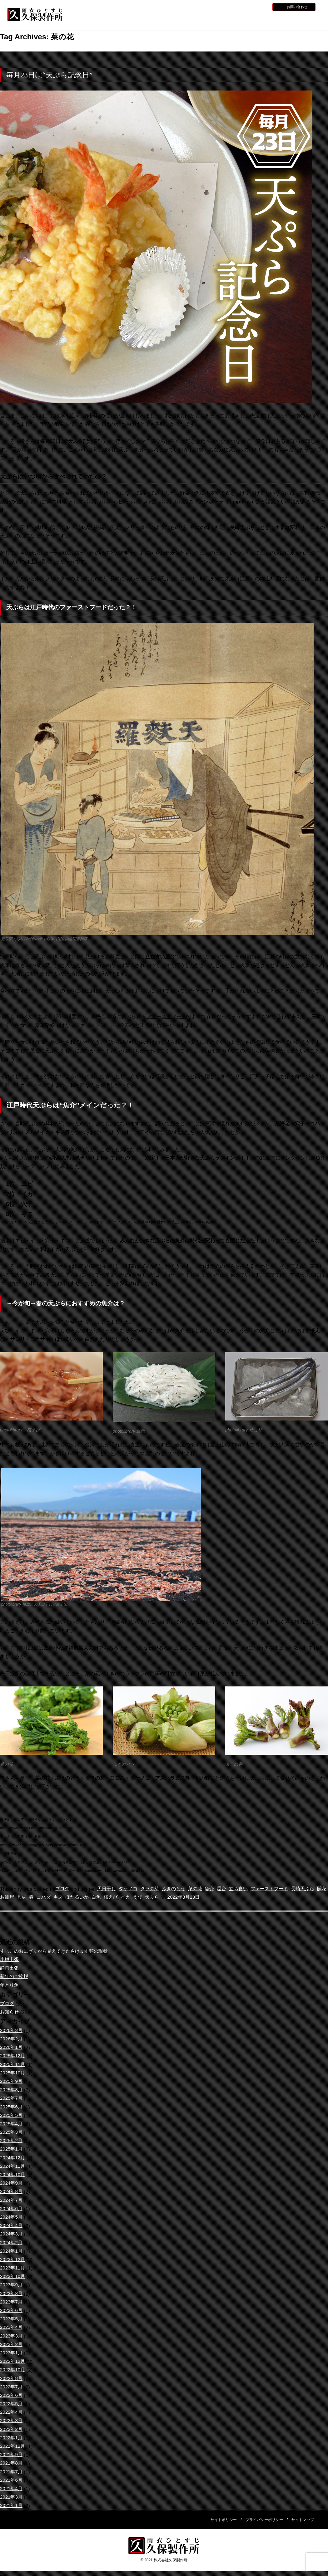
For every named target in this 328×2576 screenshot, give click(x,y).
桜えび (137, 1897)
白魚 (122, 1897)
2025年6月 (12, 2107)
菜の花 (201, 1889)
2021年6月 (12, 2480)
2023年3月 (12, 2336)
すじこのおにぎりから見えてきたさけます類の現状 (57, 1951)
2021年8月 (12, 2463)
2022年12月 (13, 2361)
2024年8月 (12, 2192)
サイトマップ (302, 2520)
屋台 (230, 1889)
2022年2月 (12, 2429)
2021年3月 (12, 2497)
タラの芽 (154, 1889)
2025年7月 (12, 2098)
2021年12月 (13, 2446)
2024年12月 (13, 2158)
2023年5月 (12, 2319)
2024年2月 (12, 2243)
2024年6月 (12, 2209)
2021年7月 (12, 2472)
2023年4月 (12, 2327)
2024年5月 (12, 2217)
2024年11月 (13, 2166)
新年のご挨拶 (15, 1977)
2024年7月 (12, 2200)
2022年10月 (13, 2370)
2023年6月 (12, 2310)
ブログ (62, 1889)
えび (166, 1897)
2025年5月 (12, 2115)
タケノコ (131, 1889)
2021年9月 (12, 2455)
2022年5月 (12, 2404)
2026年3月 (12, 2031)
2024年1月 (12, 2251)
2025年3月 (12, 2132)
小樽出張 (10, 1960)
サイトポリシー (224, 2520)
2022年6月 (12, 2395)
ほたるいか (101, 1897)
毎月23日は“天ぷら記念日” (49, 75)
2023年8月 (12, 2294)
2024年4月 (12, 2226)
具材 (43, 1897)
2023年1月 (12, 2353)
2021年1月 (12, 2506)
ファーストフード (280, 1889)
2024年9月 (12, 2183)
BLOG (261, 6)
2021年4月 (12, 2489)
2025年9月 (12, 2081)
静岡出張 (10, 1968)
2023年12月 (13, 2260)
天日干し (108, 1889)
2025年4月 (12, 2124)
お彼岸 (28, 1897)
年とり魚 (10, 1985)
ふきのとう (178, 1889)
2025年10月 (13, 2073)
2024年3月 (12, 2234)
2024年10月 (13, 2175)
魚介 (217, 1889)
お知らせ (225, 6)
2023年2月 (12, 2345)
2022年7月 (12, 2387)
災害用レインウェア (257, 20)
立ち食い (247, 1889)
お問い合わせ (297, 7)
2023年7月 (12, 2302)
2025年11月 (13, 2065)
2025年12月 (13, 2056)
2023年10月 (13, 2276)
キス (82, 1897)
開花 (13, 1897)
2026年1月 (12, 2047)
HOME (90, 19)
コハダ (66, 1897)
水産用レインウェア (173, 20)
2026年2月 (12, 2039)
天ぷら (180, 1897)
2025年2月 (12, 2141)
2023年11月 (13, 2268)
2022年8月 (12, 2379)
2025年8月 (12, 2090)
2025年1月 (12, 2149)
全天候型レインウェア (215, 20)
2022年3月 (12, 2421)
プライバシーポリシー (264, 2520)
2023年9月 (12, 2285)
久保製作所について (132, 20)
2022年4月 (12, 2412)
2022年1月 (12, 2438)
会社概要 (299, 19)
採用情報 (244, 6)
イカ (153, 1897)
